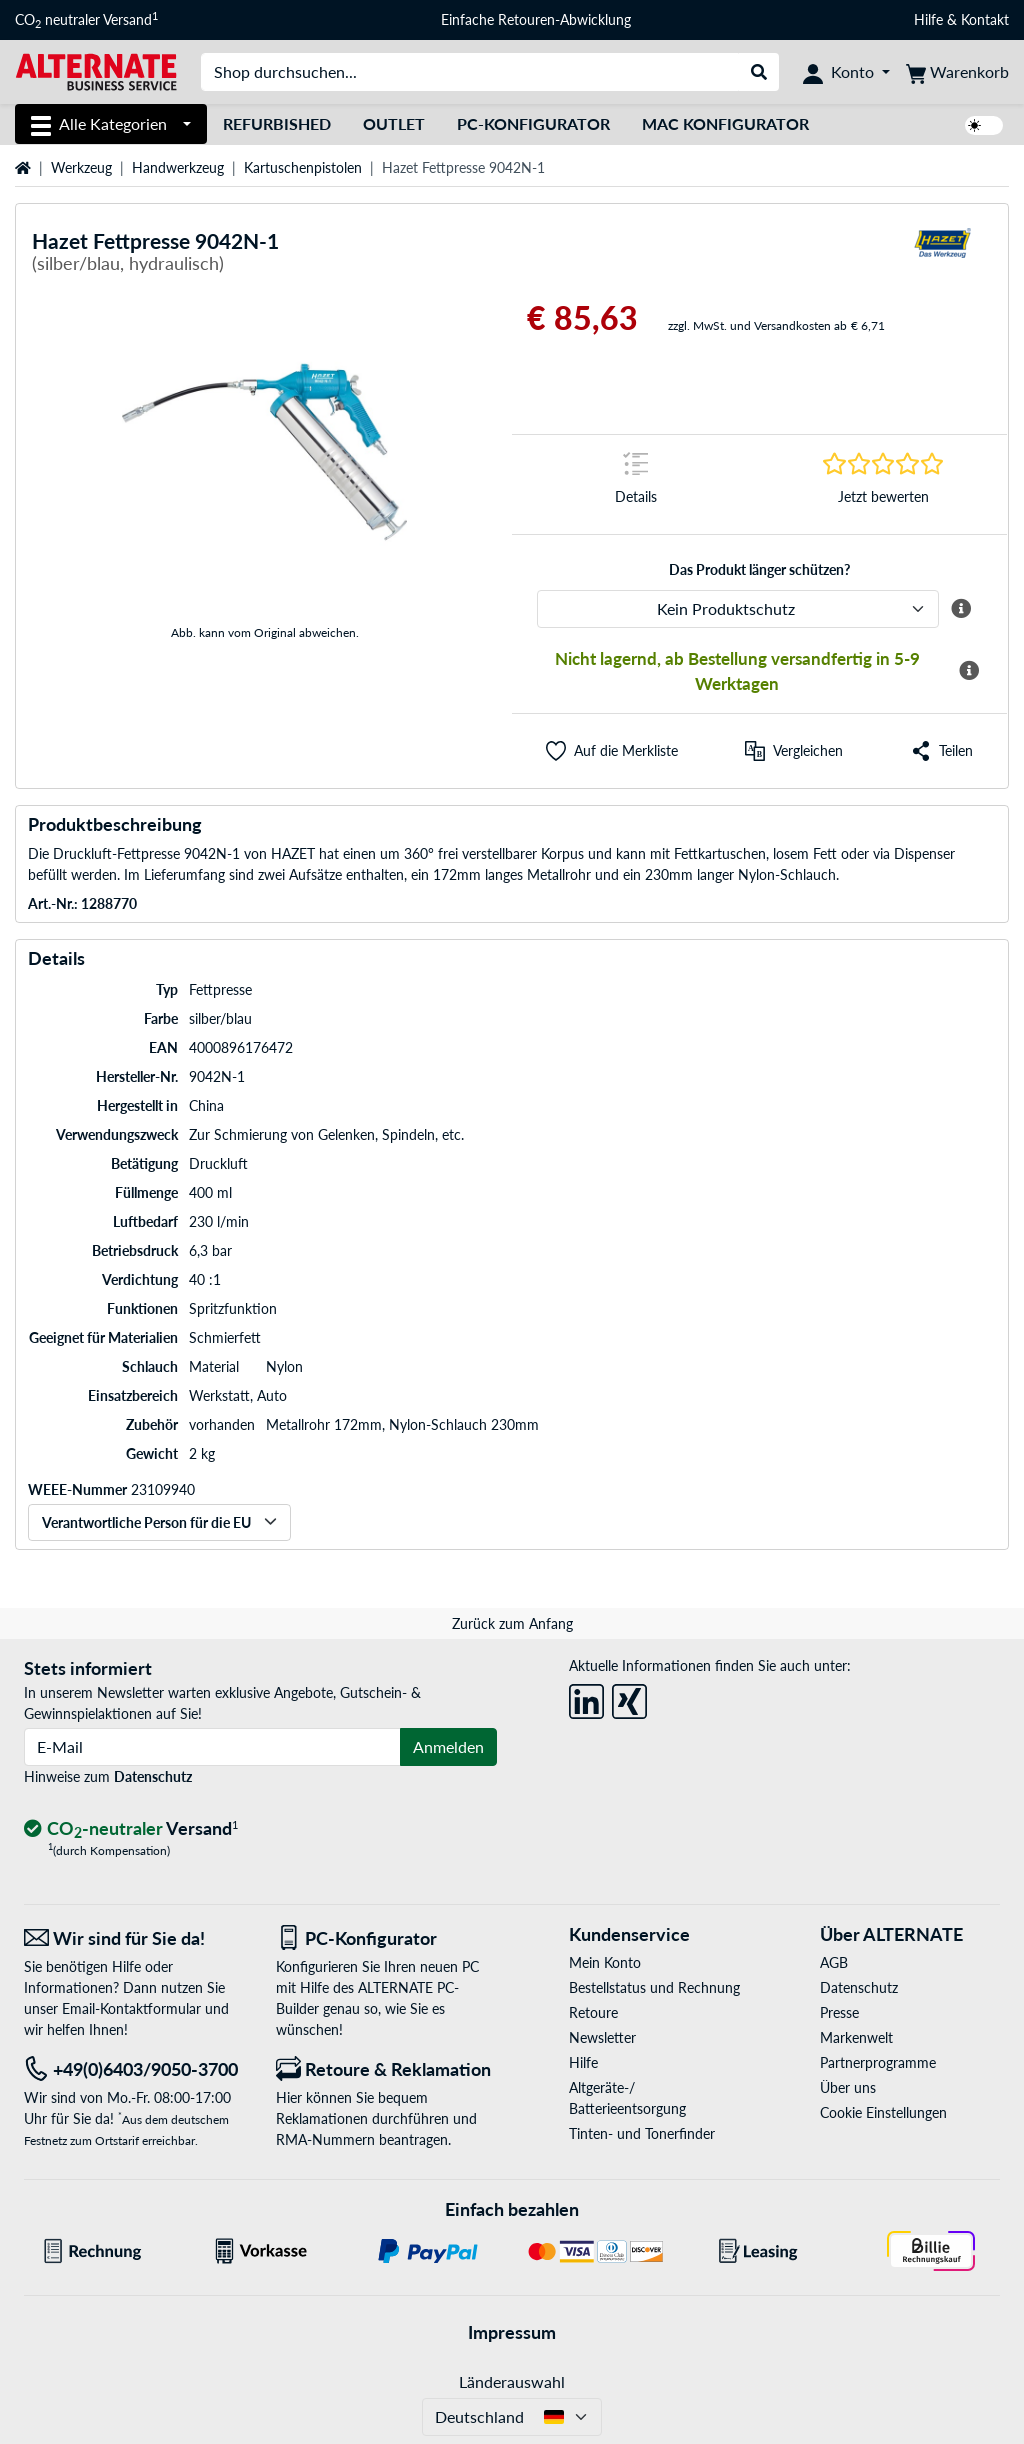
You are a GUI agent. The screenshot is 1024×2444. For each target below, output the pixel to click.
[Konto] (846, 72)
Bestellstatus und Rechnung (654, 1987)
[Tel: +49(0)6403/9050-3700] (135, 2069)
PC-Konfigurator (533, 123)
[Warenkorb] (957, 72)
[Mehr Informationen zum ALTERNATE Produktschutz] (961, 609)
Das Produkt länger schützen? (759, 569)
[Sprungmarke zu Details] (636, 484)
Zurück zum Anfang (512, 1623)
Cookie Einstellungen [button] (883, 2112)
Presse (839, 2012)
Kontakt (985, 19)
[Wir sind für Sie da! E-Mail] (135, 1938)
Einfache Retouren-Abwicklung (536, 19)
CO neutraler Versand (86, 20)
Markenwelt (856, 2037)
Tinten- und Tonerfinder (642, 2133)
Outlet (394, 123)
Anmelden (448, 1746)
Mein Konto (605, 1962)
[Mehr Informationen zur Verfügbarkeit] (969, 671)
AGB (834, 1962)
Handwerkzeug (178, 167)
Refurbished (277, 123)
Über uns (848, 2087)
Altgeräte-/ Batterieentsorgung (627, 2098)
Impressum (512, 2332)
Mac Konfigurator (725, 123)
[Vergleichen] (794, 751)
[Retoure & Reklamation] (387, 2069)
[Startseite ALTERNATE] (96, 70)
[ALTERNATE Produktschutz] (738, 609)
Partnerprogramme (878, 2062)
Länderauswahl (512, 2381)
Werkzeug (81, 167)
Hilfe (928, 19)
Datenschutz (153, 1776)
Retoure (593, 2012)
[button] (612, 751)
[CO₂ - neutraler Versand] (131, 1829)
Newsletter (602, 2037)
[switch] (984, 125)
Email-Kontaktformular (131, 2008)
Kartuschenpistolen (303, 167)
